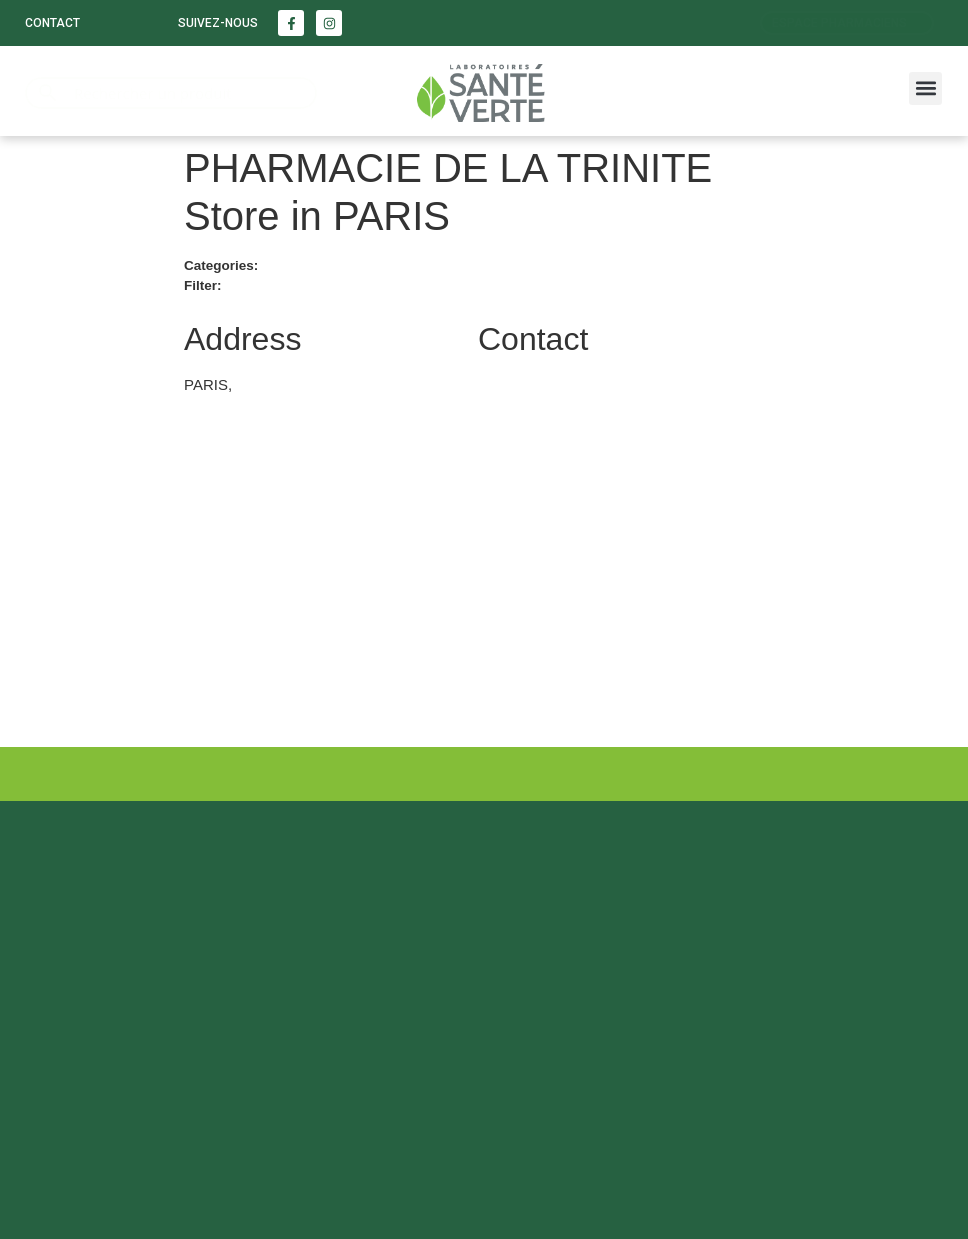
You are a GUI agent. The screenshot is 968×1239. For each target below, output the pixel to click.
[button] (925, 88)
